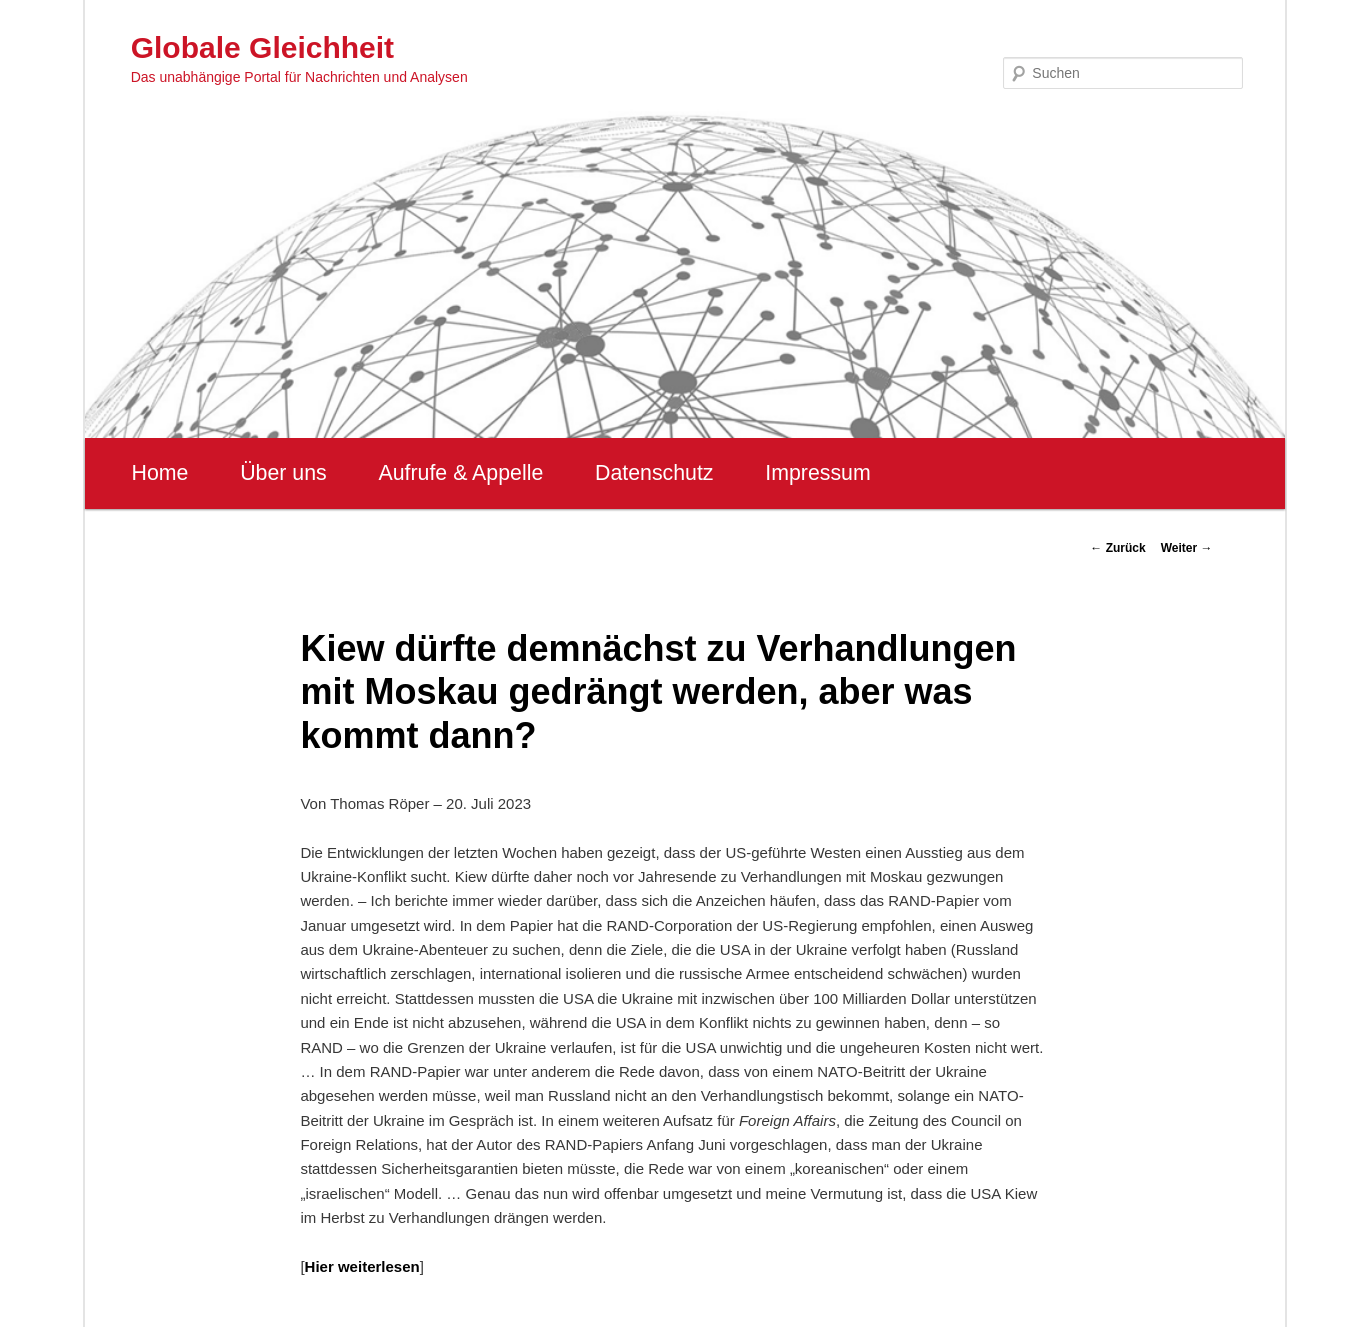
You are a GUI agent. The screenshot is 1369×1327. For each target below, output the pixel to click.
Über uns (283, 473)
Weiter (1187, 548)
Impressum (817, 473)
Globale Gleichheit (262, 47)
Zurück (1117, 548)
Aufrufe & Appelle (460, 473)
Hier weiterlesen (362, 1266)
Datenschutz (654, 473)
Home (160, 473)
